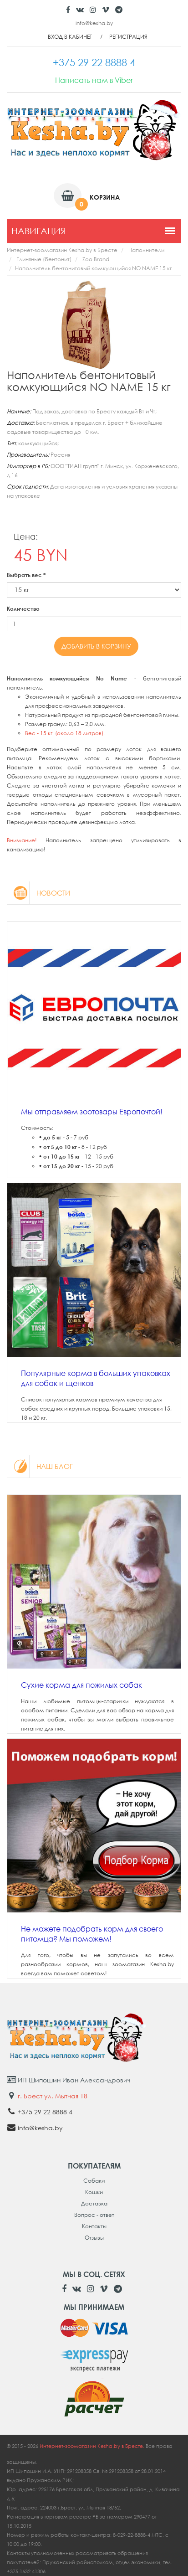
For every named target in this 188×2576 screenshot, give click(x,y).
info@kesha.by (94, 23)
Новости (38, 892)
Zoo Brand (95, 259)
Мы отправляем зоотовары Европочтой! (92, 1111)
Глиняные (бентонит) (43, 259)
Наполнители (146, 250)
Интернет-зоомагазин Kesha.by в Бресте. (93, 2446)
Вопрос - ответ (94, 2214)
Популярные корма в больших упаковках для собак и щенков (95, 1378)
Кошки (94, 2192)
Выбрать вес (26, 575)
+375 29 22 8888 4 (45, 2112)
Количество (23, 608)
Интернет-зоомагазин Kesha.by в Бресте (62, 250)
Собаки (94, 2180)
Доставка (94, 2203)
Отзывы (94, 2237)
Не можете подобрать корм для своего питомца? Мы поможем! (92, 1933)
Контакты (94, 2226)
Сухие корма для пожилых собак (81, 1685)
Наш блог (40, 1466)
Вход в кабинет (70, 36)
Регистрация (128, 36)
